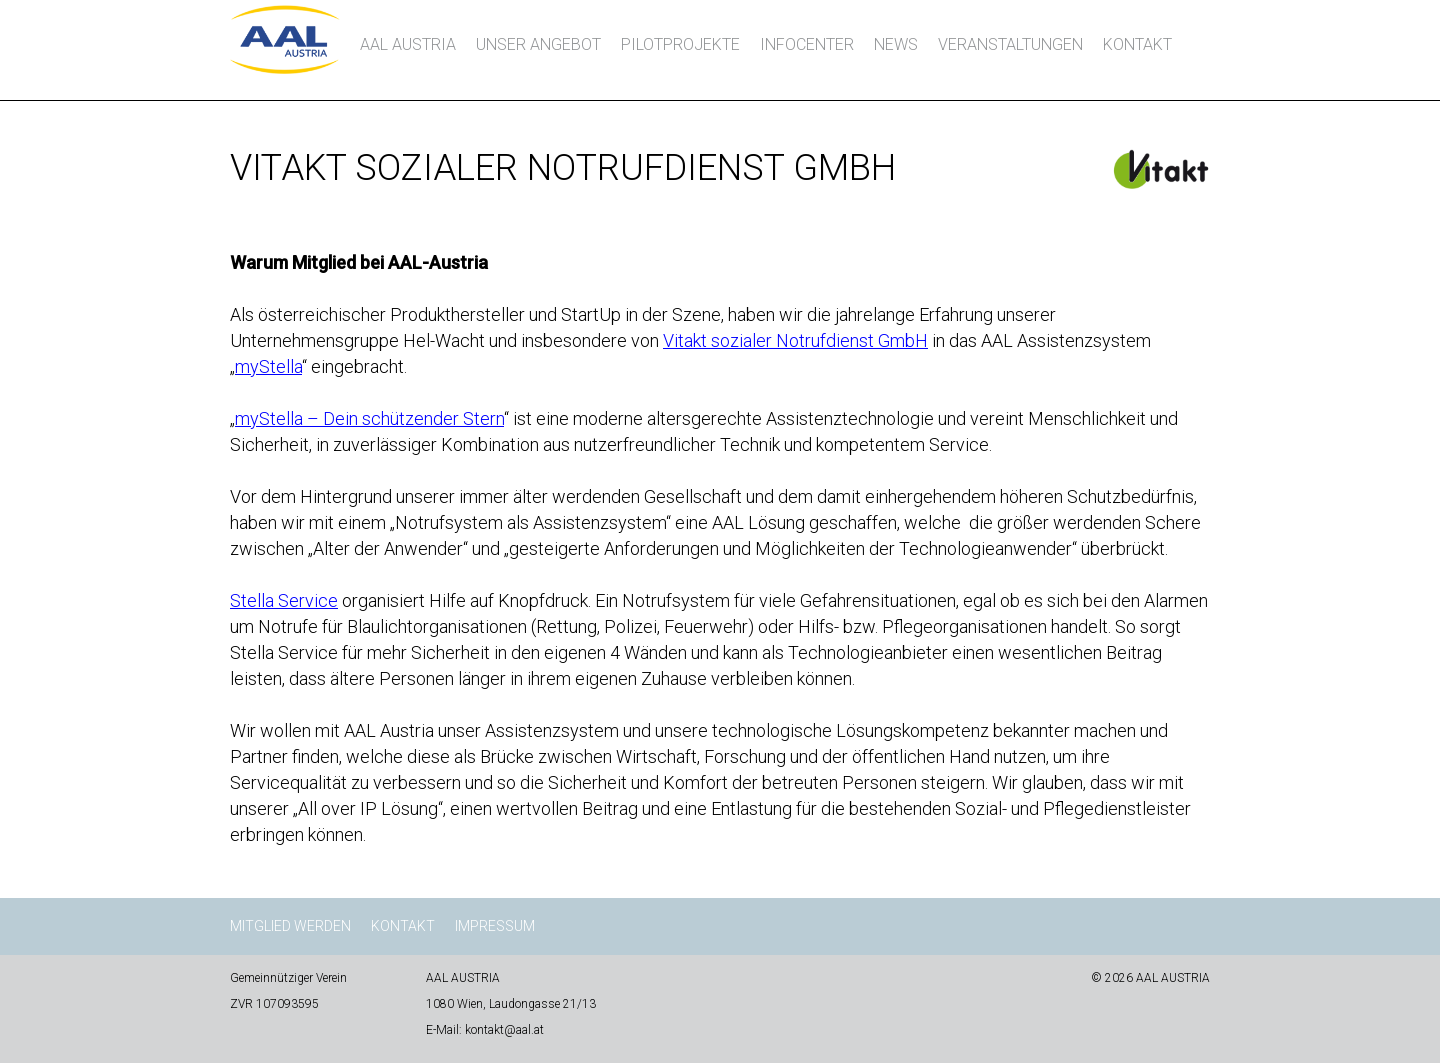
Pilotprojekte (680, 44)
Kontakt (1137, 44)
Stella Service (284, 600)
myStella (268, 366)
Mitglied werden (290, 926)
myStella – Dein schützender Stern (369, 418)
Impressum (495, 926)
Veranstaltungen (1010, 44)
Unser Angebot (538, 44)
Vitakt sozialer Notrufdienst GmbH (795, 340)
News (896, 44)
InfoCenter (807, 44)
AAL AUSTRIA (408, 44)
